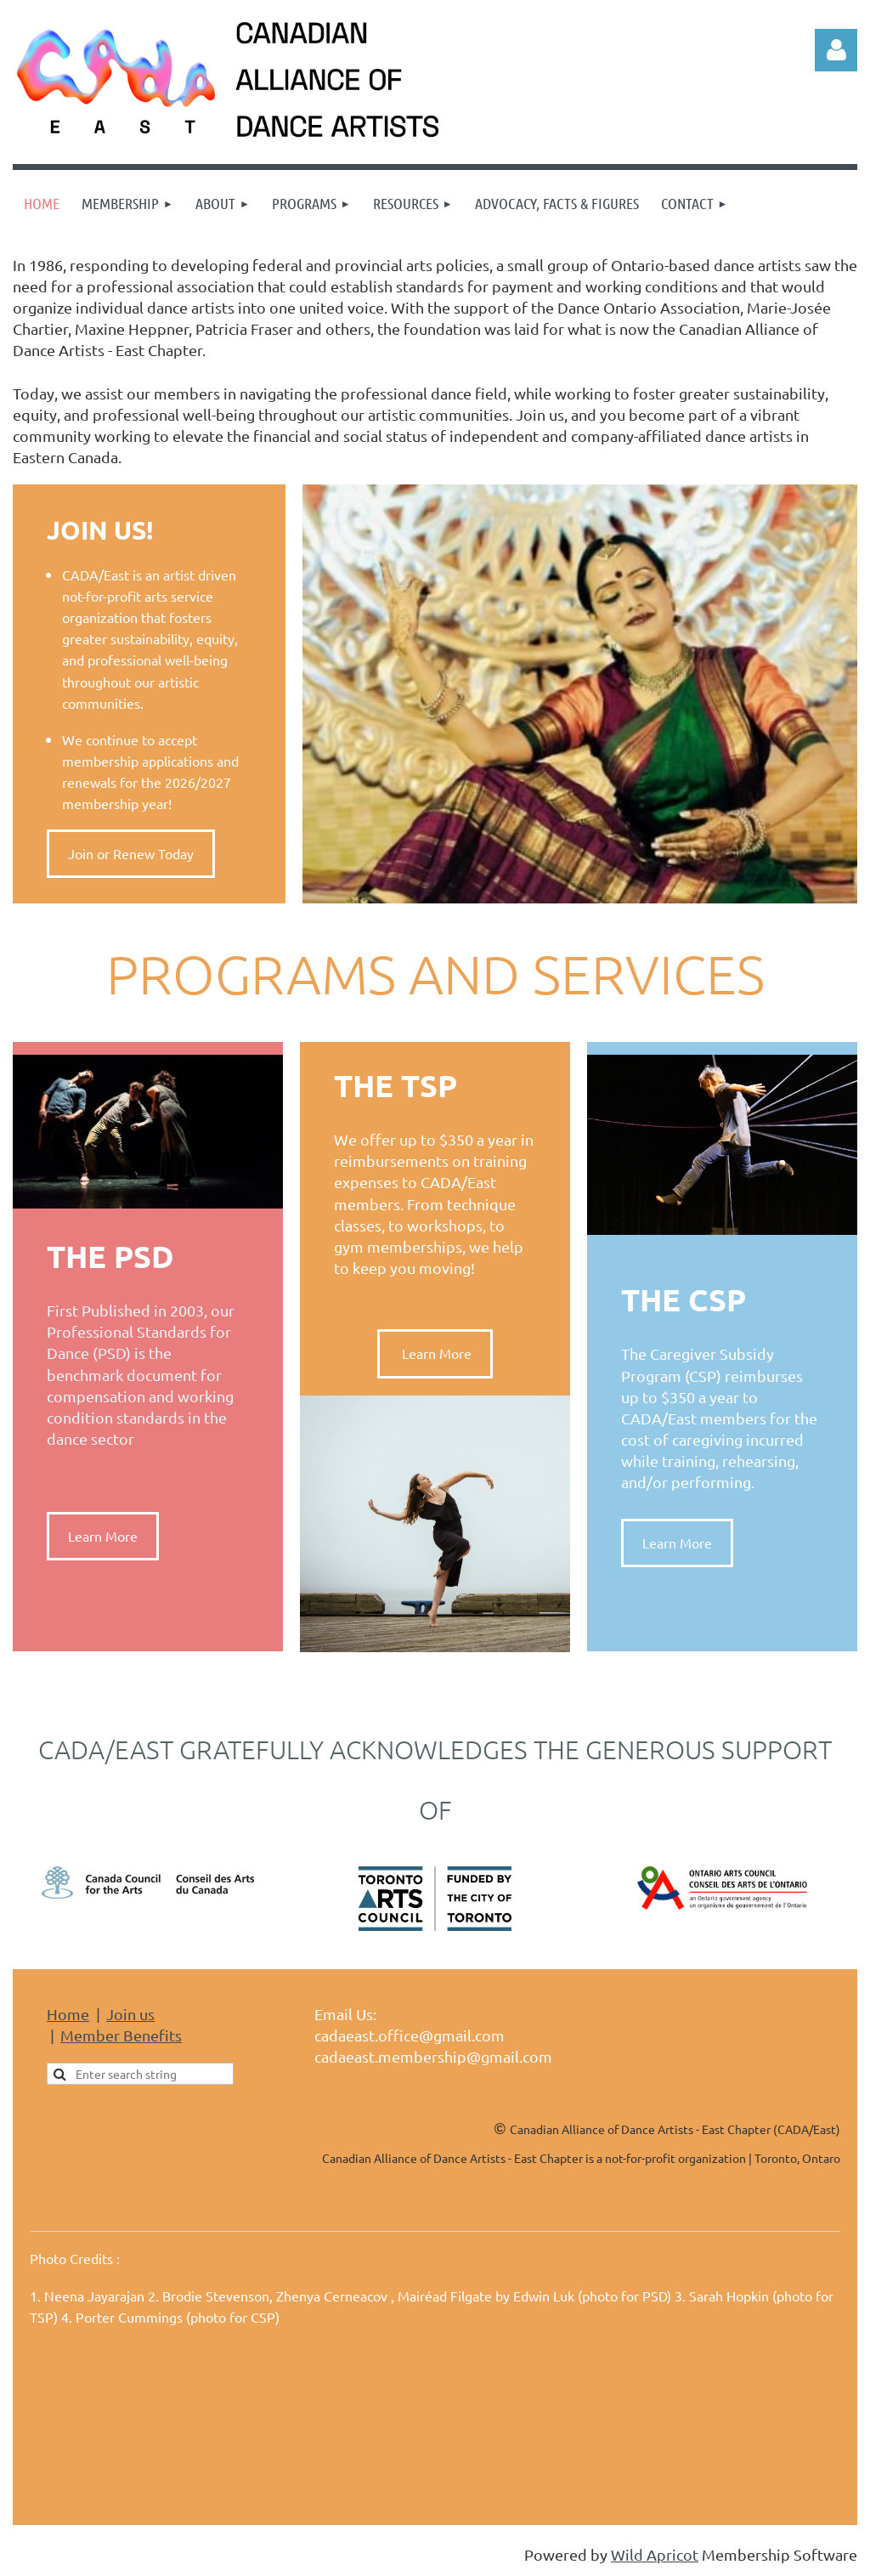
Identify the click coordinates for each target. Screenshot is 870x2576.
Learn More (103, 1535)
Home (68, 2014)
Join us (130, 2014)
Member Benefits (121, 2035)
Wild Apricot (654, 2554)
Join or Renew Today (131, 853)
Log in (836, 50)
